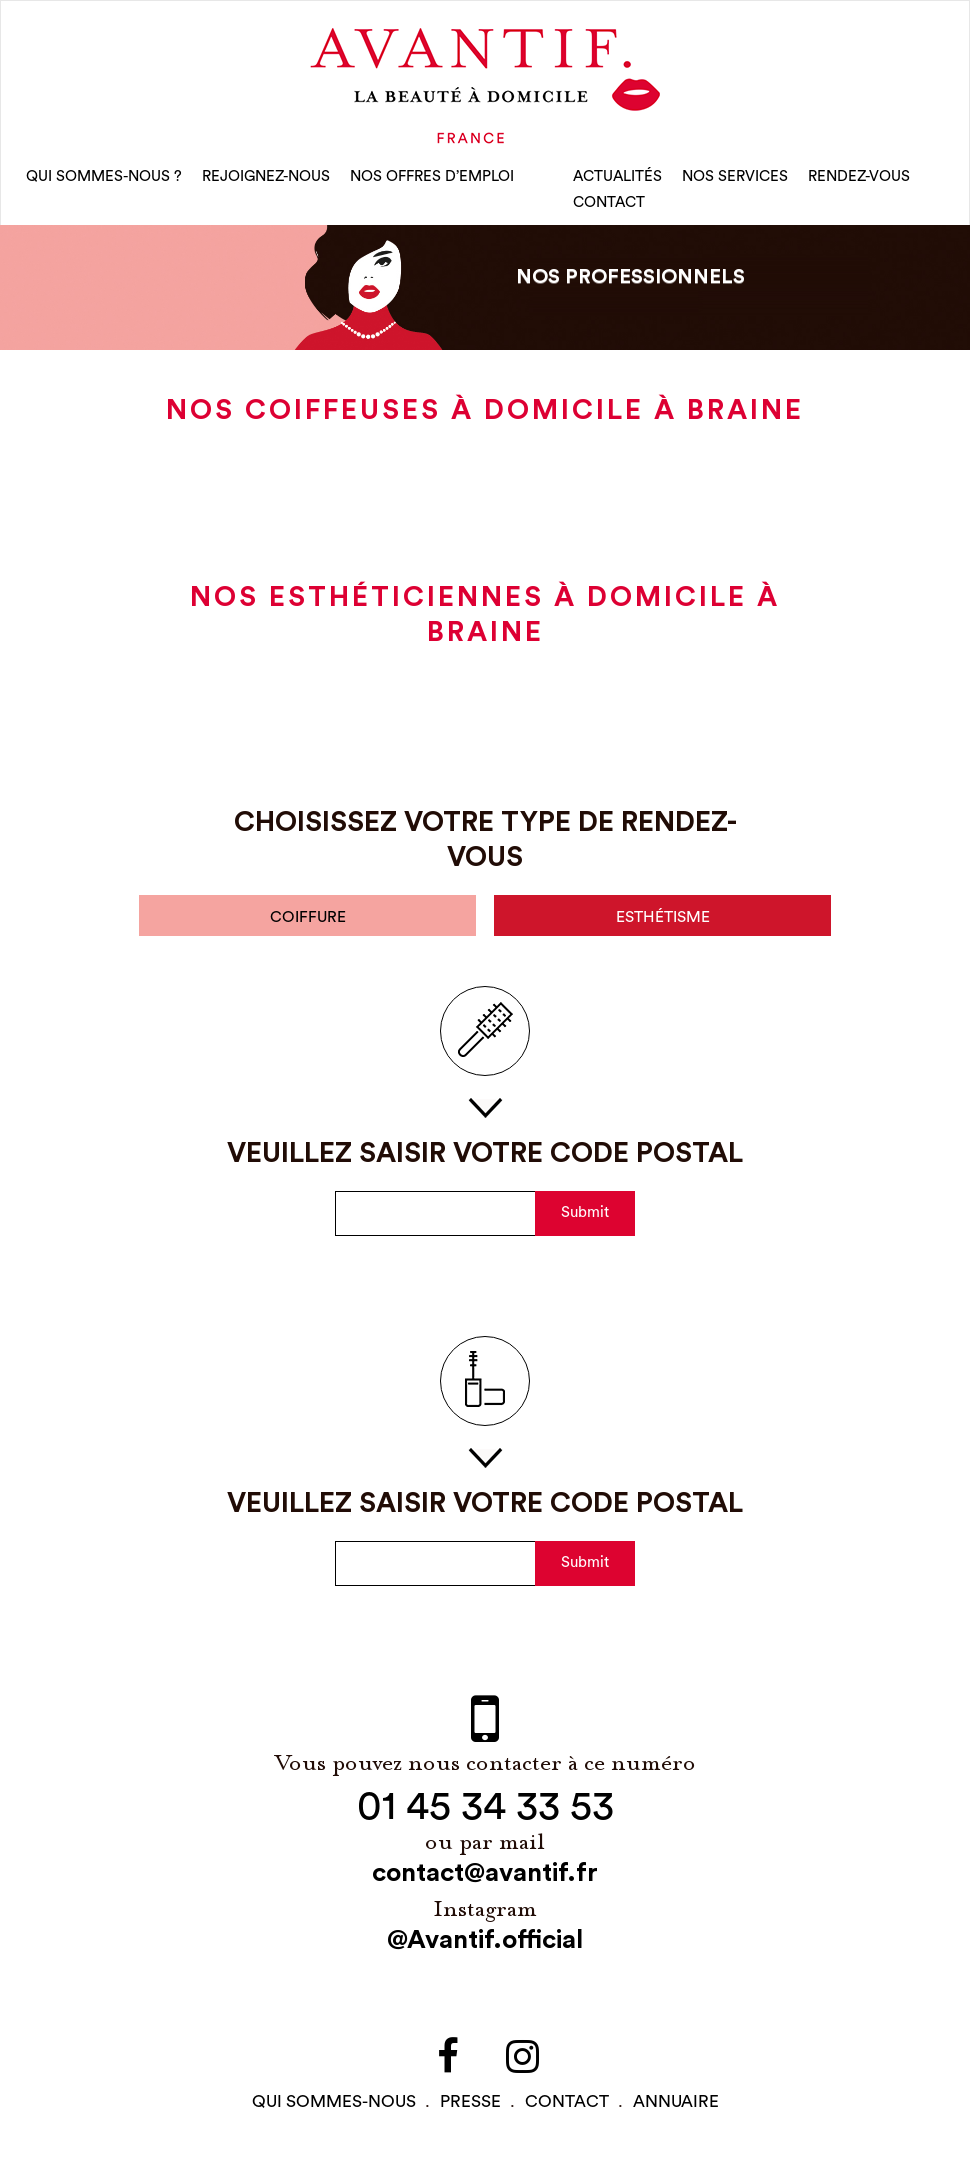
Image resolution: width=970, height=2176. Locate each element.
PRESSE (470, 2107)
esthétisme (663, 922)
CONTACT (609, 205)
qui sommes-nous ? (104, 179)
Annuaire (676, 2107)
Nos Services (735, 179)
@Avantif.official (485, 1946)
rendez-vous (859, 179)
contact (567, 2107)
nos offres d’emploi (432, 179)
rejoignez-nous (266, 179)
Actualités (617, 179)
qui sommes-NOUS (334, 2107)
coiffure (308, 922)
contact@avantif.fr (485, 1879)
